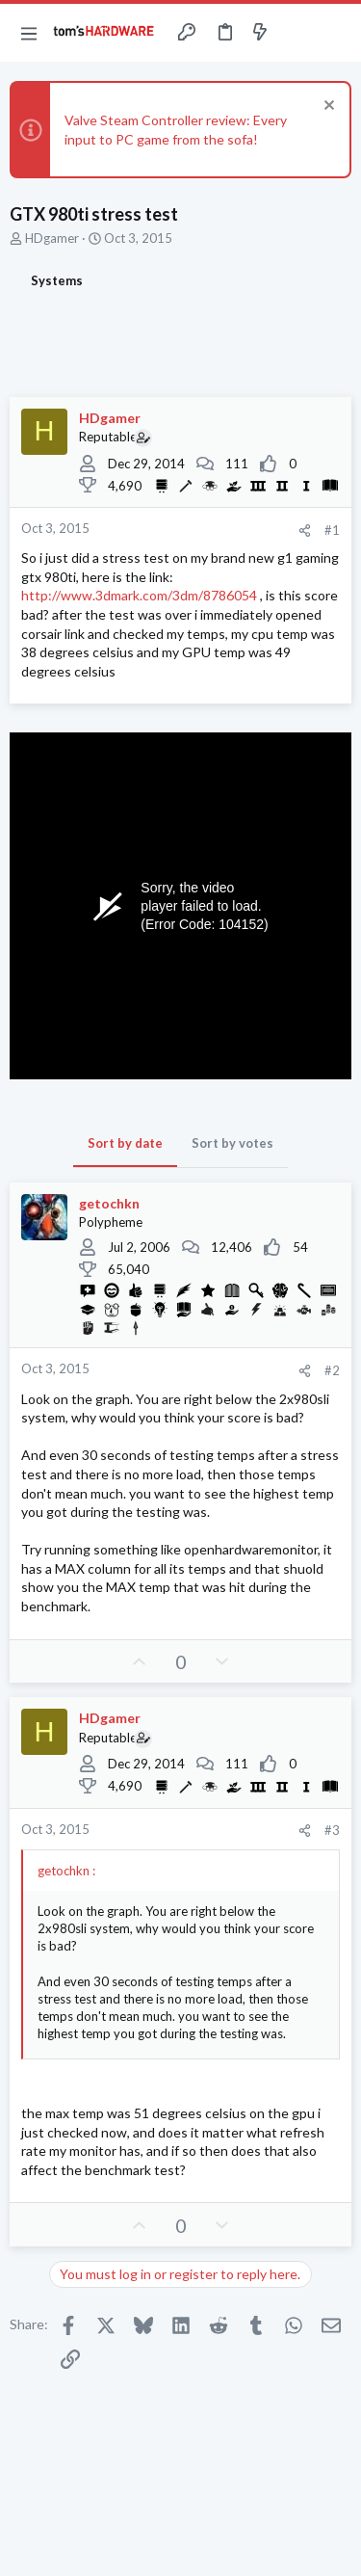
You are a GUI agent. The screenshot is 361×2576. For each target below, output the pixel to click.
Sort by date (125, 1143)
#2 (332, 1370)
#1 (332, 530)
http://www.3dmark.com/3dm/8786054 (139, 595)
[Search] (335, 32)
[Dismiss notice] (327, 107)
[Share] (305, 530)
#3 (332, 1830)
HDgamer (52, 238)
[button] (29, 32)
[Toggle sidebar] (297, 32)
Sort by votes (232, 1143)
